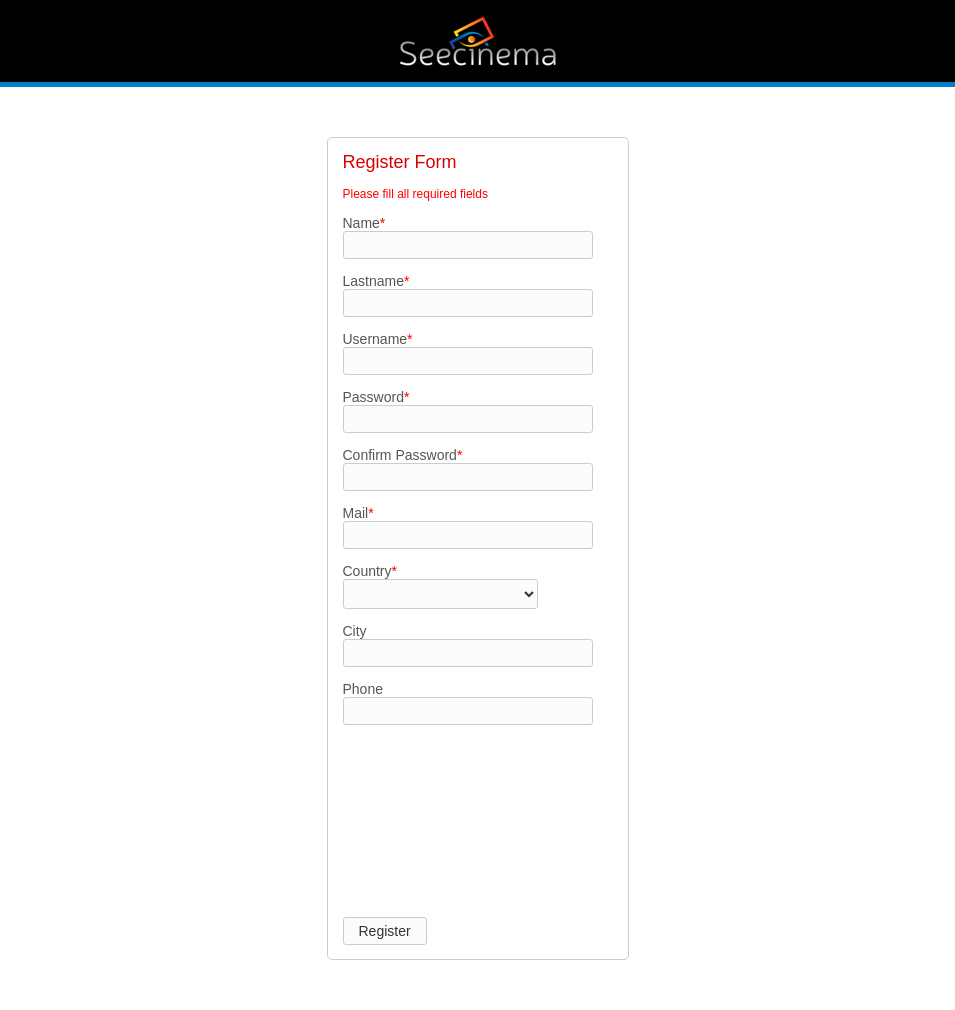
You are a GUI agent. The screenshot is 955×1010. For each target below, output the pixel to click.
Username (378, 339)
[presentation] (425, 811)
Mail (358, 513)
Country (370, 571)
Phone (363, 689)
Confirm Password (403, 455)
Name (364, 223)
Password (376, 397)
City (355, 631)
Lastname (376, 281)
